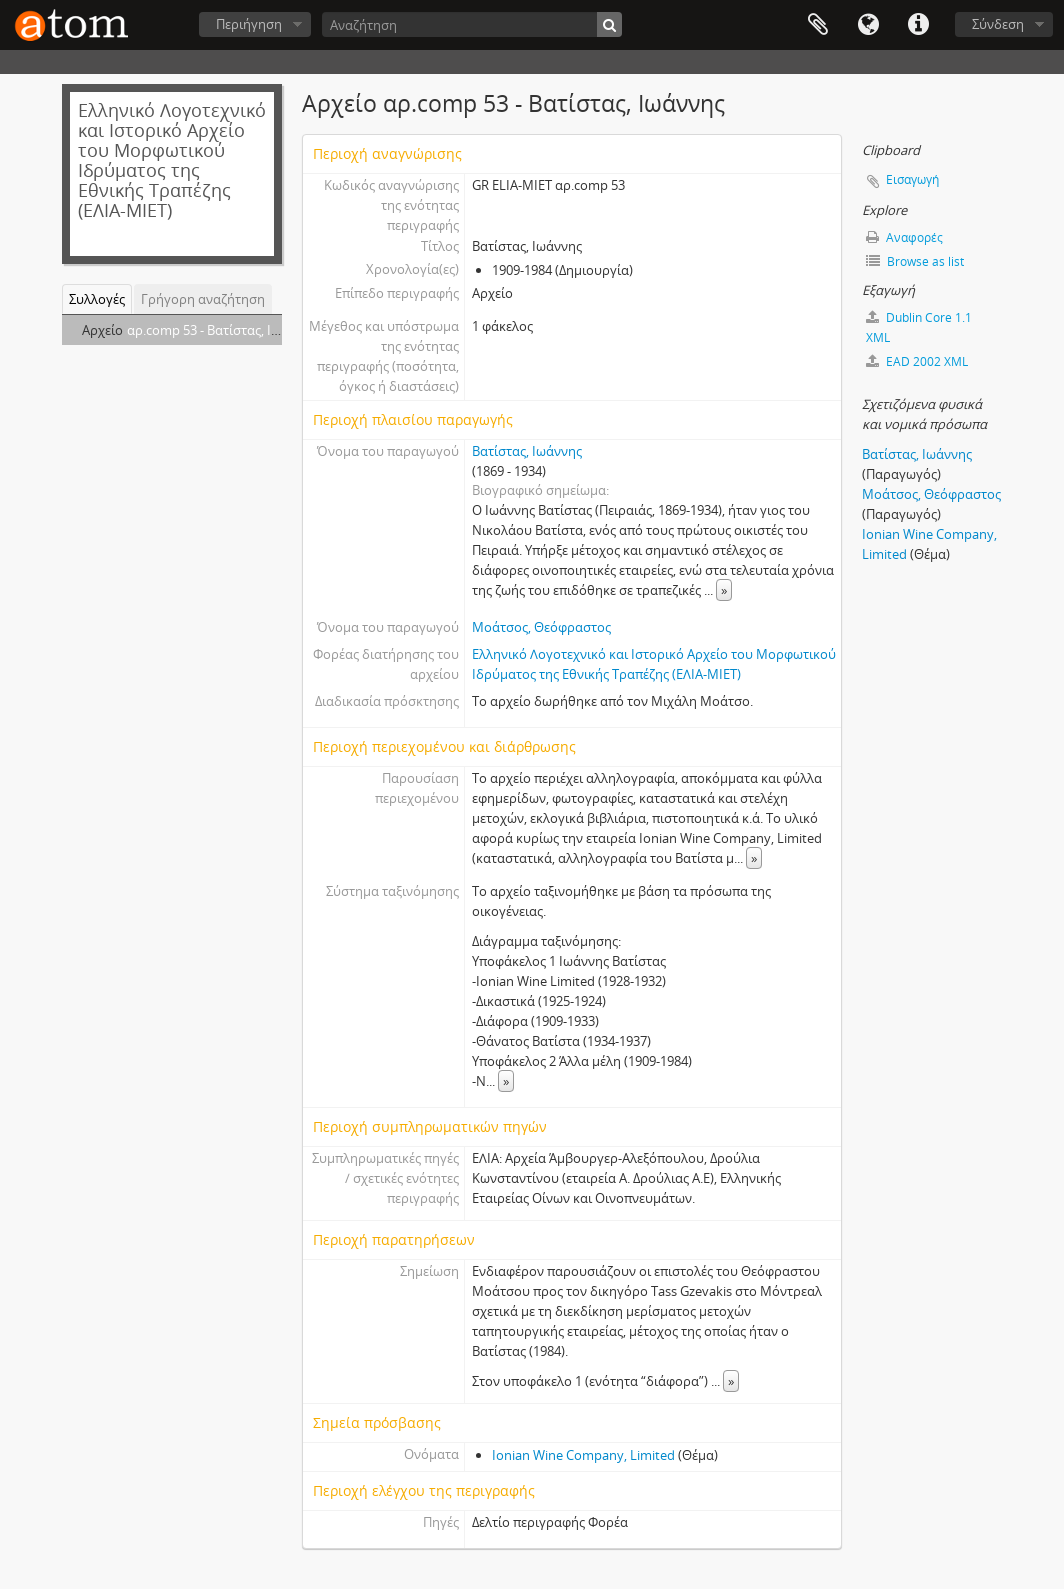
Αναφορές (904, 237)
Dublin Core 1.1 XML (919, 327)
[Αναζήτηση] (472, 24)
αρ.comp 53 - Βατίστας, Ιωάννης (222, 330)
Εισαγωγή (912, 179)
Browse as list (915, 261)
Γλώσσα (868, 25)
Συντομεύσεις (918, 25)
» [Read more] (724, 590)
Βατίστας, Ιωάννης (527, 451)
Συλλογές (97, 299)
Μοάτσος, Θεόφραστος (541, 627)
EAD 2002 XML (917, 361)
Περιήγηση (249, 24)
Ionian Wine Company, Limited (583, 1455)
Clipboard (818, 25)
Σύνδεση (998, 24)
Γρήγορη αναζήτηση (203, 299)
